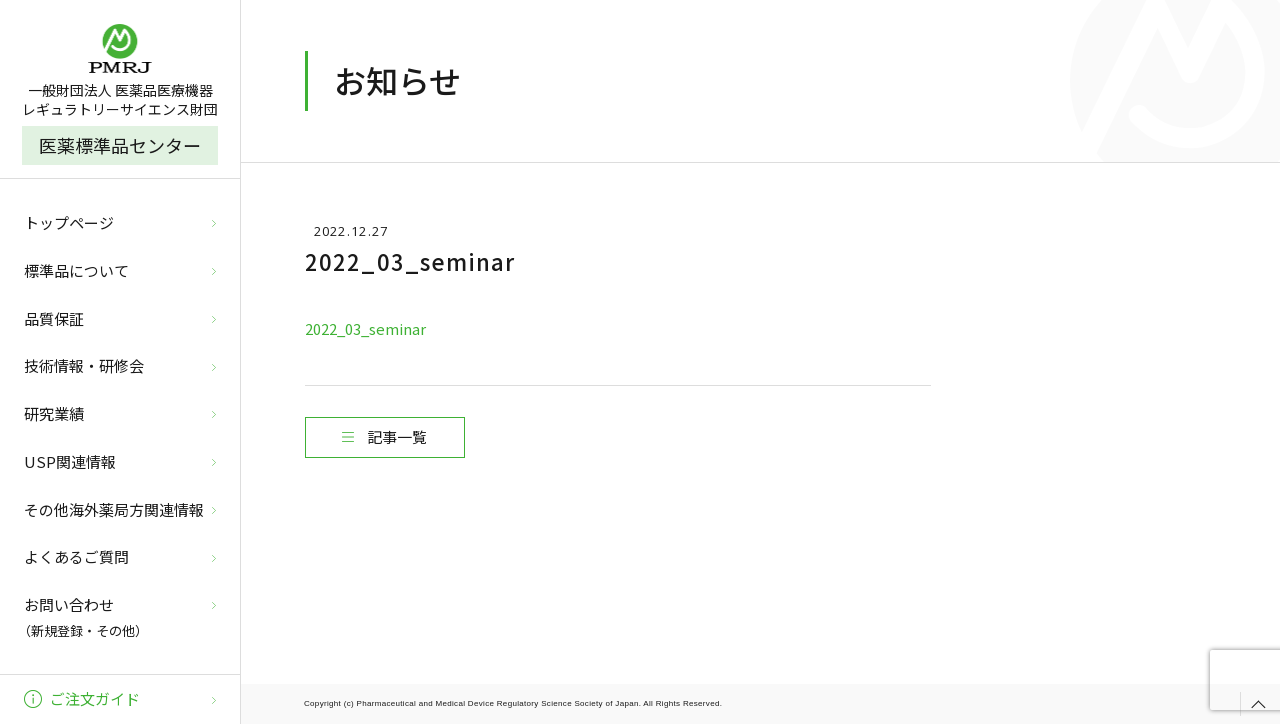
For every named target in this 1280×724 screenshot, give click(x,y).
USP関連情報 (70, 461)
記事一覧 (397, 436)
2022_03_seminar (365, 328)
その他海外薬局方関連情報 (114, 509)
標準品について (76, 270)
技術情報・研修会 (84, 365)
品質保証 (54, 318)
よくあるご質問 (76, 556)
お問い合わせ (117, 618)
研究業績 (54, 413)
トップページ (69, 222)
